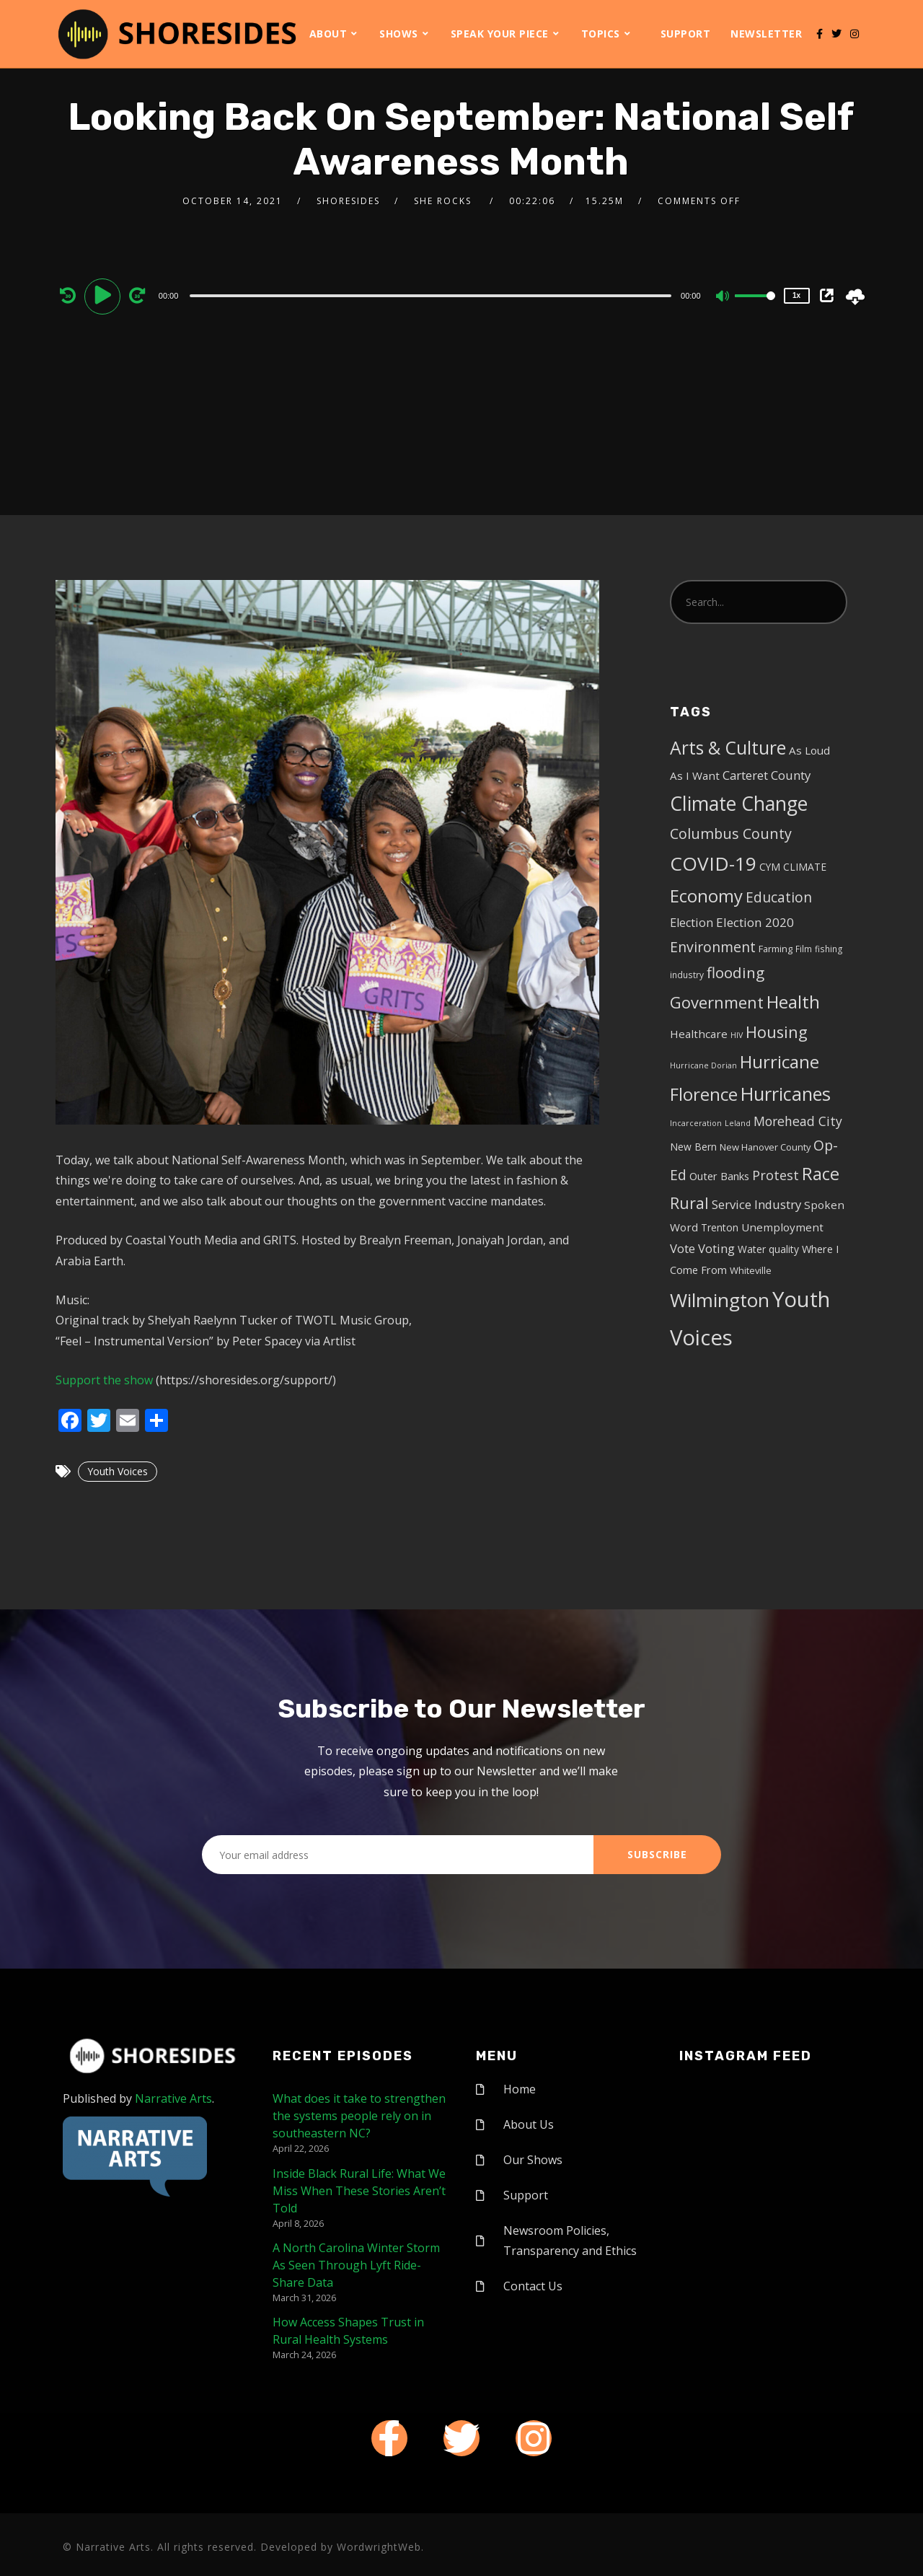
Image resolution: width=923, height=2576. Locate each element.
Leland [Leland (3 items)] (738, 1123)
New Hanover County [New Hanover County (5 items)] (765, 1146)
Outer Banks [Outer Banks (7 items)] (719, 1176)
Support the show (104, 1380)
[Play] (104, 295)
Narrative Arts (173, 2098)
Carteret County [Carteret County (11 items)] (767, 775)
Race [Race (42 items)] (820, 1173)
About (328, 33)
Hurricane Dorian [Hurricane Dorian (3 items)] (703, 1065)
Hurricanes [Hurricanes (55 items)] (786, 1093)
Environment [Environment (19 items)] (713, 947)
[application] (432, 295)
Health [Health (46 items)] (793, 1002)
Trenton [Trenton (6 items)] (719, 1227)
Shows (398, 33)
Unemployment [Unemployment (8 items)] (782, 1227)
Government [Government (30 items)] (717, 1002)
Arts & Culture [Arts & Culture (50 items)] (728, 748)
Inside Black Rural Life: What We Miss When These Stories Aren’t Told (359, 2191)
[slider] (430, 295)
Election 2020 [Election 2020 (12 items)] (755, 922)
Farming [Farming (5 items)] (775, 948)
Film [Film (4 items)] (803, 948)
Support (686, 33)
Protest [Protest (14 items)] (775, 1175)
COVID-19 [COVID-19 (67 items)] (713, 863)
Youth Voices (117, 1471)
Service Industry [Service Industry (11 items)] (756, 1204)
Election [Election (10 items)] (691, 923)
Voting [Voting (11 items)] (716, 1248)
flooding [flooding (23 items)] (735, 972)
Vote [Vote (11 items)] (682, 1248)
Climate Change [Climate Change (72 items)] (739, 804)
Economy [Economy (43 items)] (706, 895)
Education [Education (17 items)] (779, 897)
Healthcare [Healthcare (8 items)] (699, 1034)
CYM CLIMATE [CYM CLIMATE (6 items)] (792, 867)
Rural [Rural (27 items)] (689, 1202)
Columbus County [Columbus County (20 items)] (731, 833)
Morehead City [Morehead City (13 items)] (798, 1121)
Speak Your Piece (500, 33)
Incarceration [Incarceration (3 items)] (696, 1123)
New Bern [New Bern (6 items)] (693, 1146)
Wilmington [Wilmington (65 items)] (719, 1300)
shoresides (348, 201)
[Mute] (723, 297)
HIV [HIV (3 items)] (736, 1035)
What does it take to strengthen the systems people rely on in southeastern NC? (359, 2116)
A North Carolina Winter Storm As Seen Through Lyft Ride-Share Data (356, 2265)
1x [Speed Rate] (796, 295)
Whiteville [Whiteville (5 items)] (751, 1270)
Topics (600, 33)
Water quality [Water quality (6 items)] (768, 1249)
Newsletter (766, 33)
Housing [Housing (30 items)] (777, 1031)
